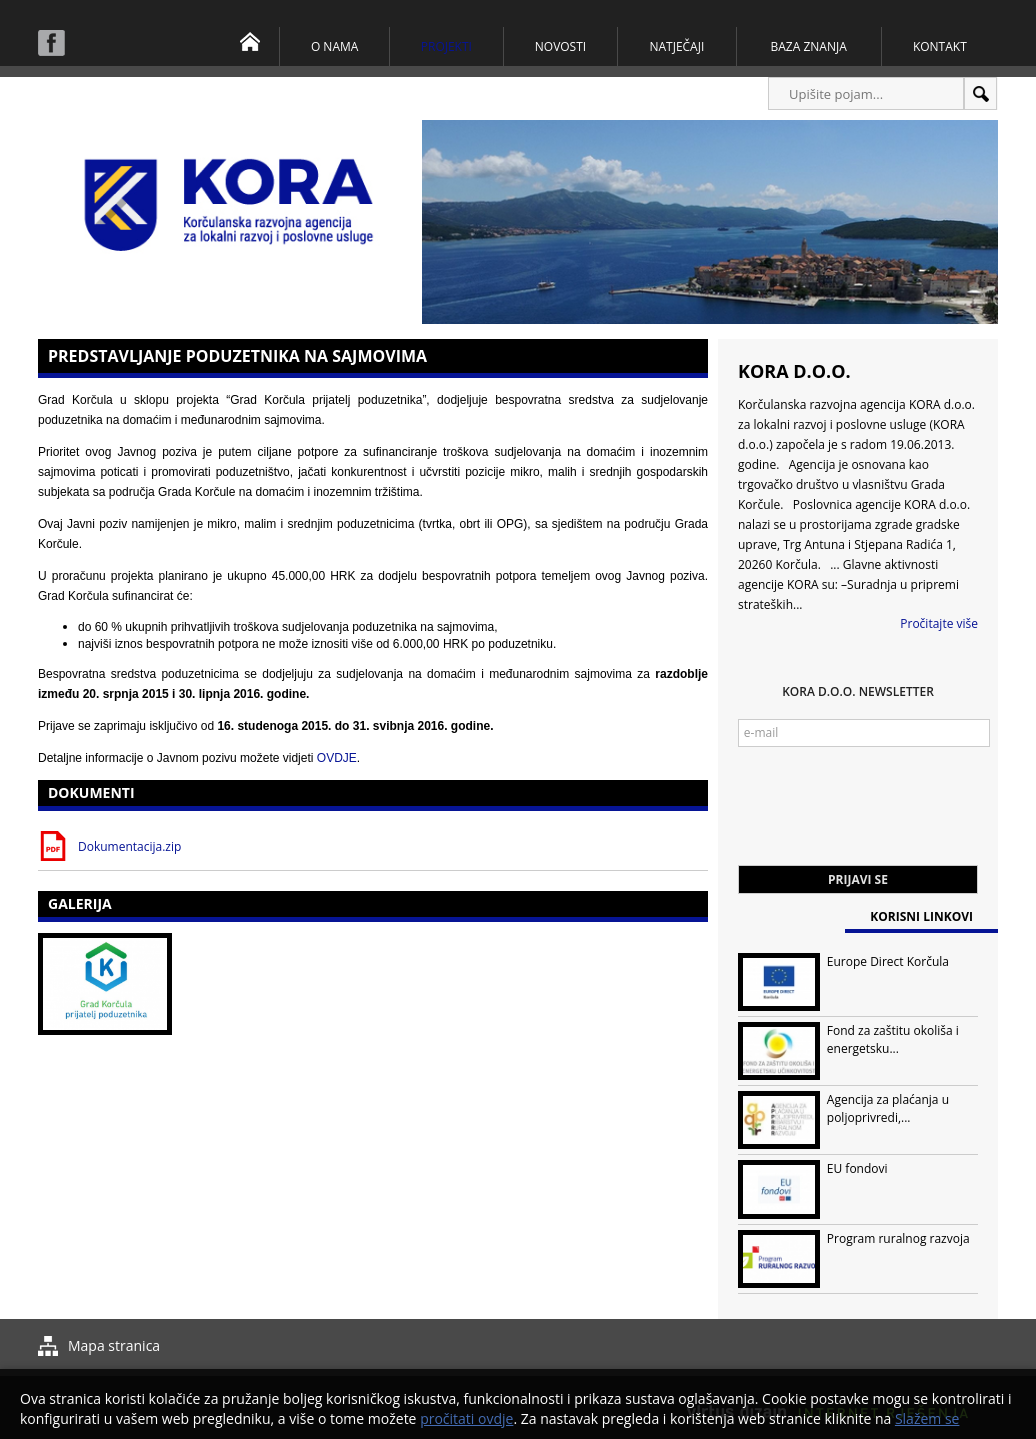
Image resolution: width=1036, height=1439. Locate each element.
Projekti (446, 46)
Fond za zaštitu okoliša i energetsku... (893, 1039)
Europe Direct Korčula (888, 961)
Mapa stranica (114, 1345)
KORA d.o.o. (794, 371)
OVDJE (337, 758)
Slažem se (927, 1418)
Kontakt (940, 46)
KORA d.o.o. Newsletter (858, 691)
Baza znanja (809, 46)
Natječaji (676, 46)
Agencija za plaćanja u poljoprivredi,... (888, 1108)
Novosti (560, 46)
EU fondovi (857, 1168)
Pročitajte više (939, 623)
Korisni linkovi (921, 916)
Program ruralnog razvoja (898, 1238)
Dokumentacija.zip (129, 846)
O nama (334, 46)
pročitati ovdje (466, 1418)
